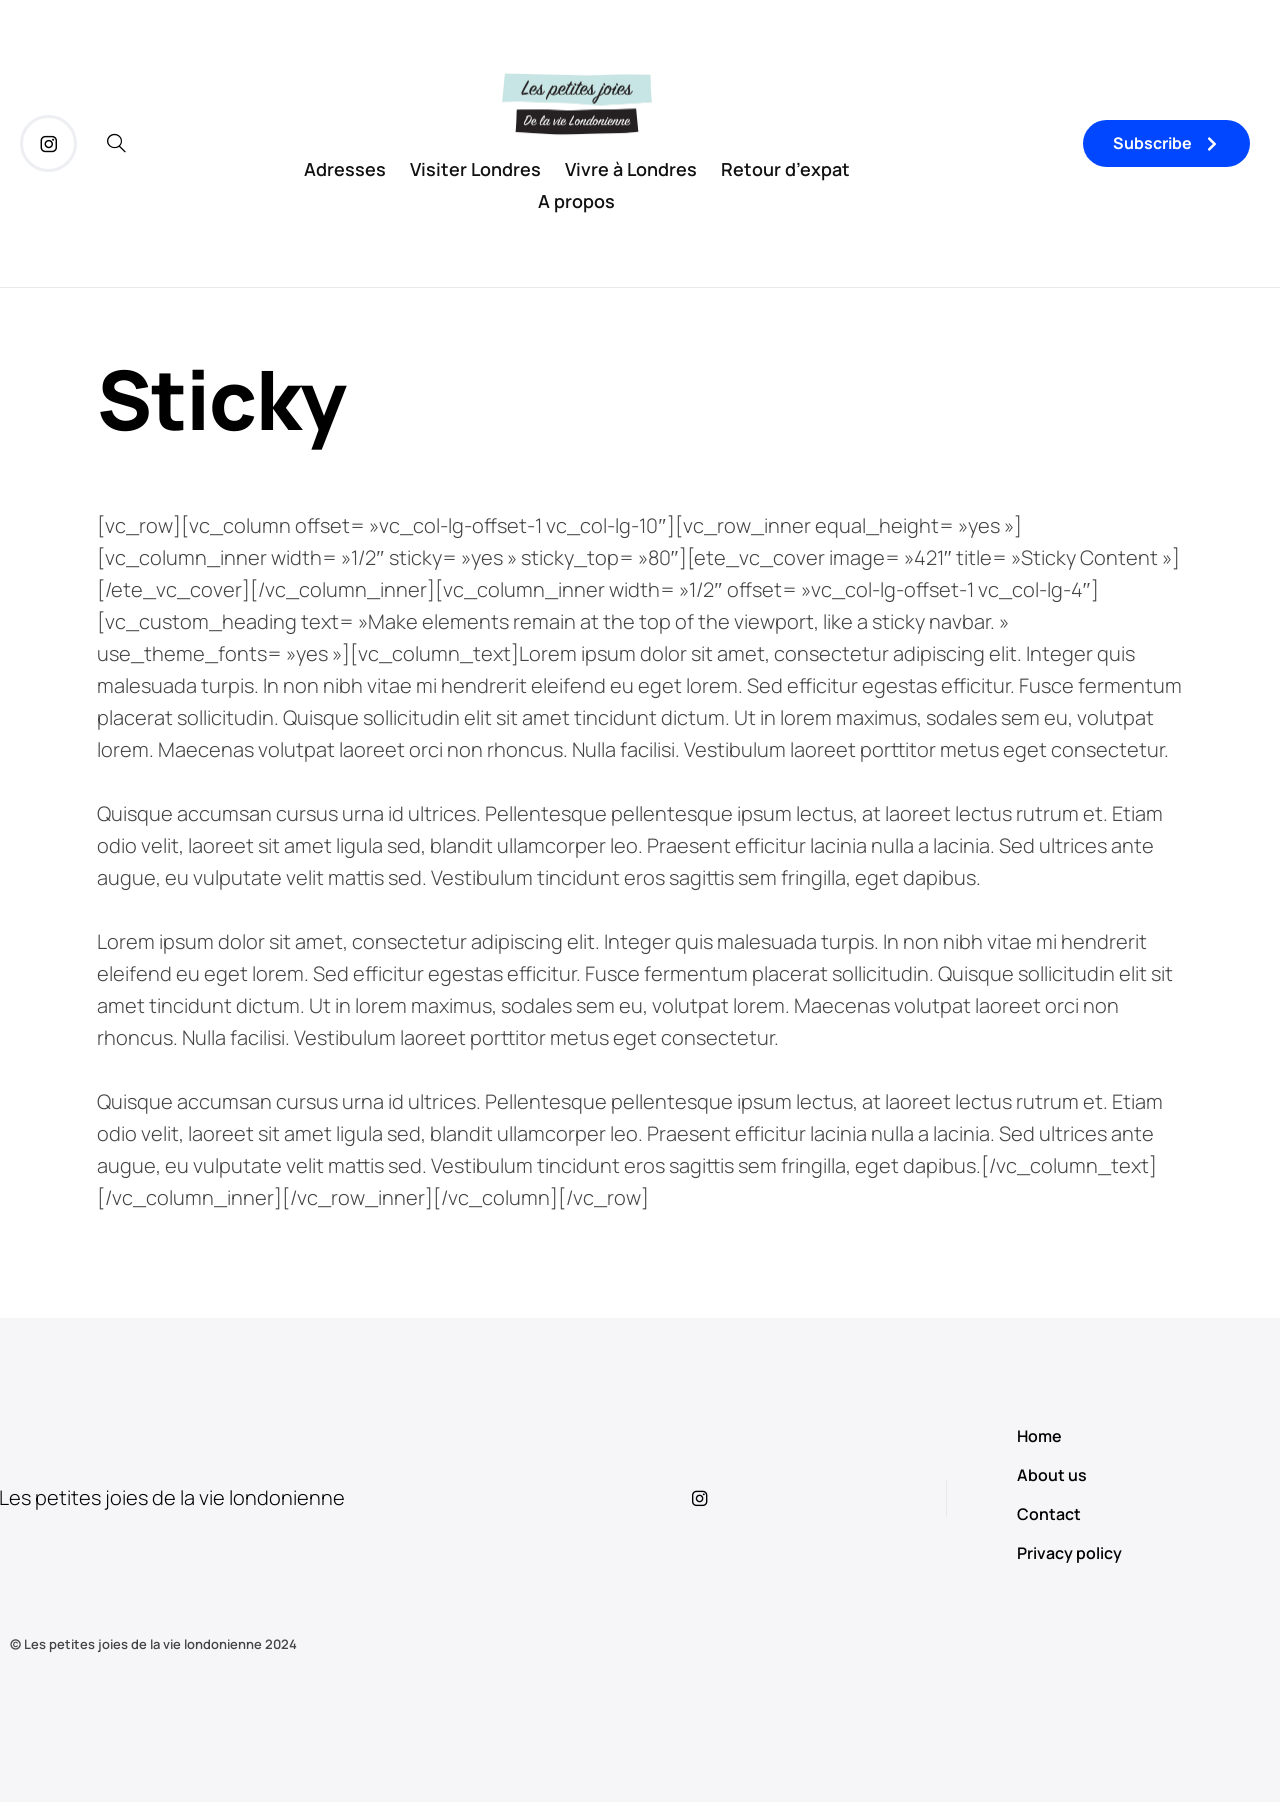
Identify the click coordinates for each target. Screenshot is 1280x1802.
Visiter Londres (475, 169)
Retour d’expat (785, 169)
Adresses (345, 169)
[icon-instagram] (48, 143)
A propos (576, 201)
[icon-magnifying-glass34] (116, 143)
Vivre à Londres (631, 169)
